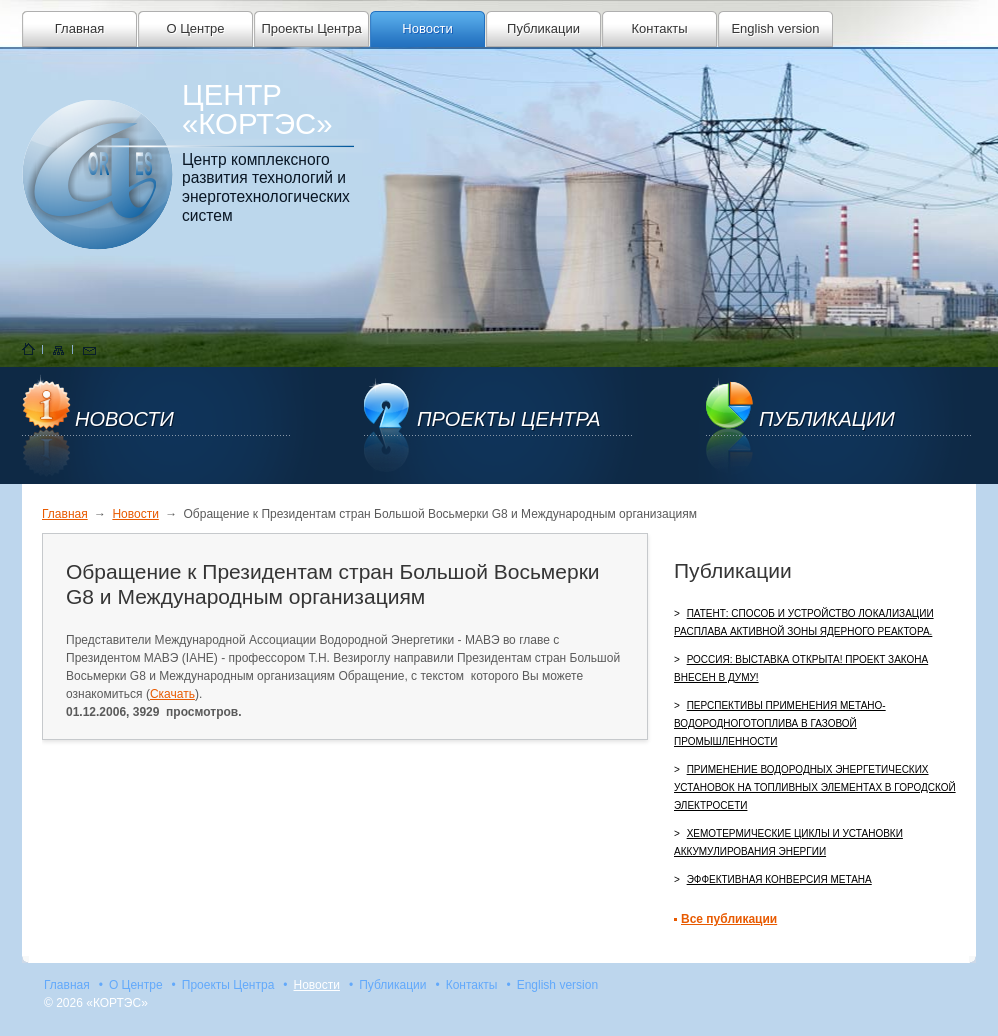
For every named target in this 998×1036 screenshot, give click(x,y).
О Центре (195, 28)
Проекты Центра (311, 28)
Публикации (543, 28)
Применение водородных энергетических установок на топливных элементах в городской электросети (815, 787)
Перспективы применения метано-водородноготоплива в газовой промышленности (780, 723)
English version (775, 28)
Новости (427, 28)
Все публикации (729, 919)
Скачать (172, 694)
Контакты (659, 28)
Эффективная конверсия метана (779, 879)
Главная (79, 28)
